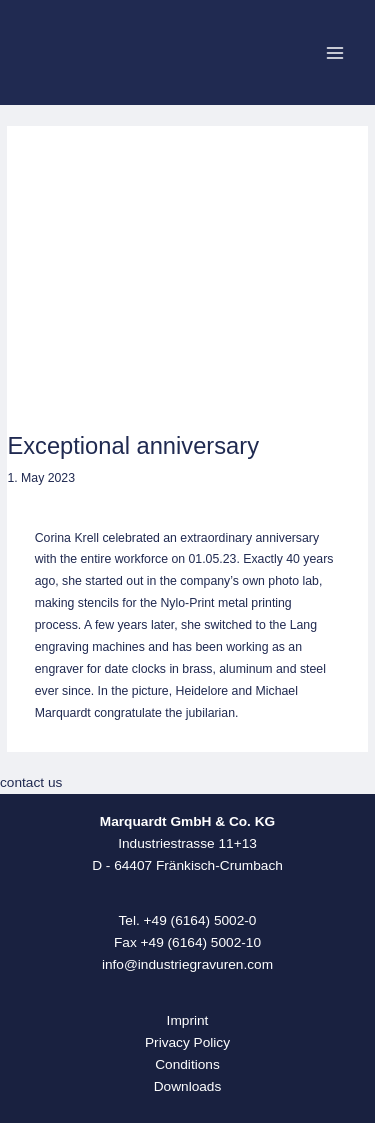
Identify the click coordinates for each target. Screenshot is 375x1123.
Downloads (188, 1086)
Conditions (187, 1064)
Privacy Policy (187, 1042)
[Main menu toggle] (335, 52)
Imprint (188, 1020)
